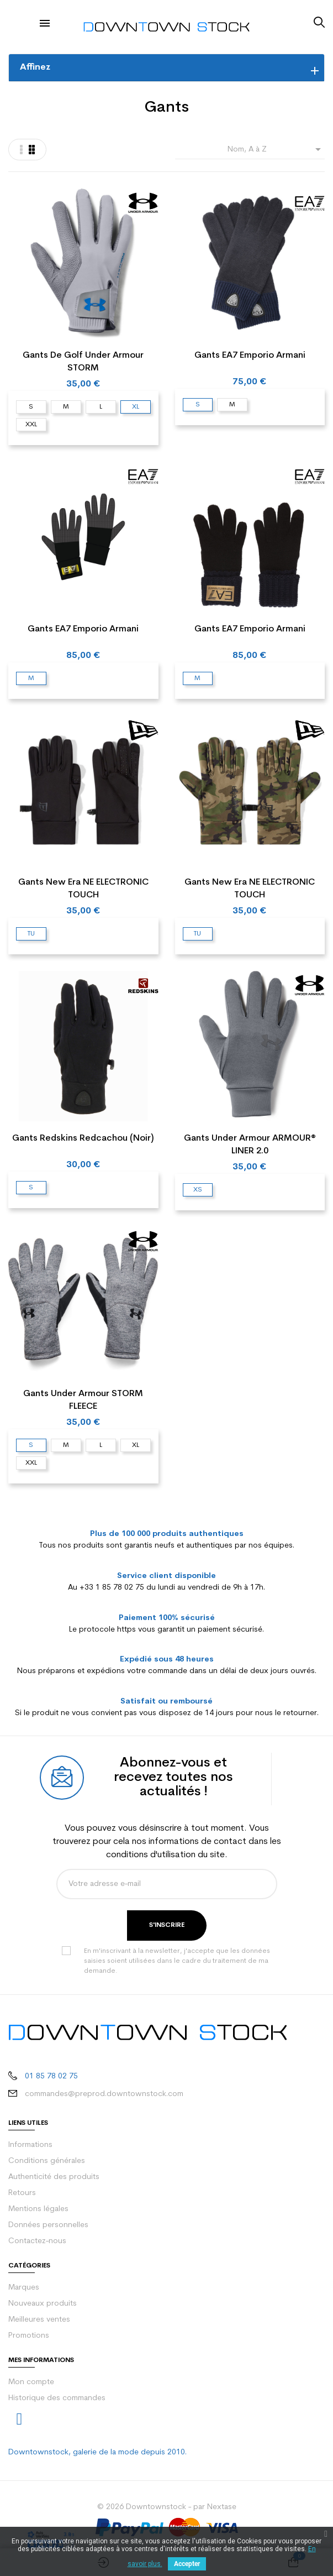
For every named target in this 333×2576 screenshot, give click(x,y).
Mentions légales (38, 2209)
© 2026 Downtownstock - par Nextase (166, 2507)
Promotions (28, 2336)
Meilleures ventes (39, 2320)
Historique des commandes (56, 2398)
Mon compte (31, 2382)
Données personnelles (48, 2225)
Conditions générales (46, 2161)
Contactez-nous (37, 2241)
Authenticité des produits (53, 2177)
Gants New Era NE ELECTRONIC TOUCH (83, 889)
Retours (22, 2193)
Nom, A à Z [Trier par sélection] (276, 149)
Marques (23, 2288)
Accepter (187, 2564)
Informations (30, 2145)
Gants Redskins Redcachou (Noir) (83, 1138)
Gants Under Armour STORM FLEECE (83, 1400)
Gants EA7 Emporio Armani (249, 355)
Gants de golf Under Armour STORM (83, 362)
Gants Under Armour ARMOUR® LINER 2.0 (250, 1145)
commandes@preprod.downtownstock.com (104, 2094)
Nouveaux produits (42, 2304)
